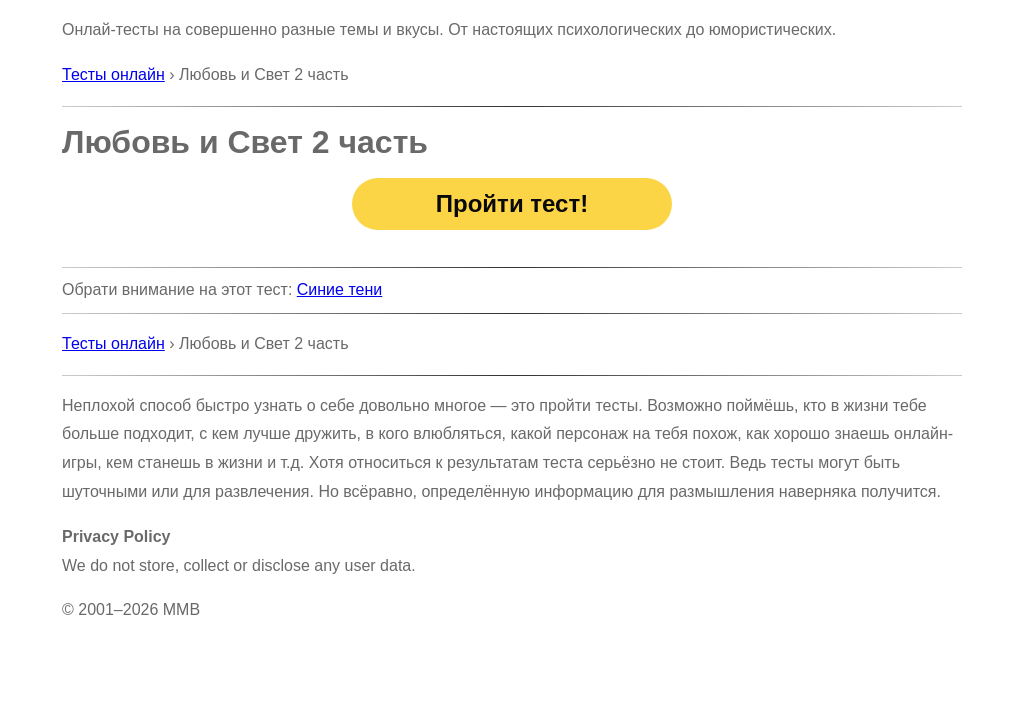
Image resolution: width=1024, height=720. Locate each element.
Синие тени (339, 289)
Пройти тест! (512, 203)
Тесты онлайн (113, 74)
